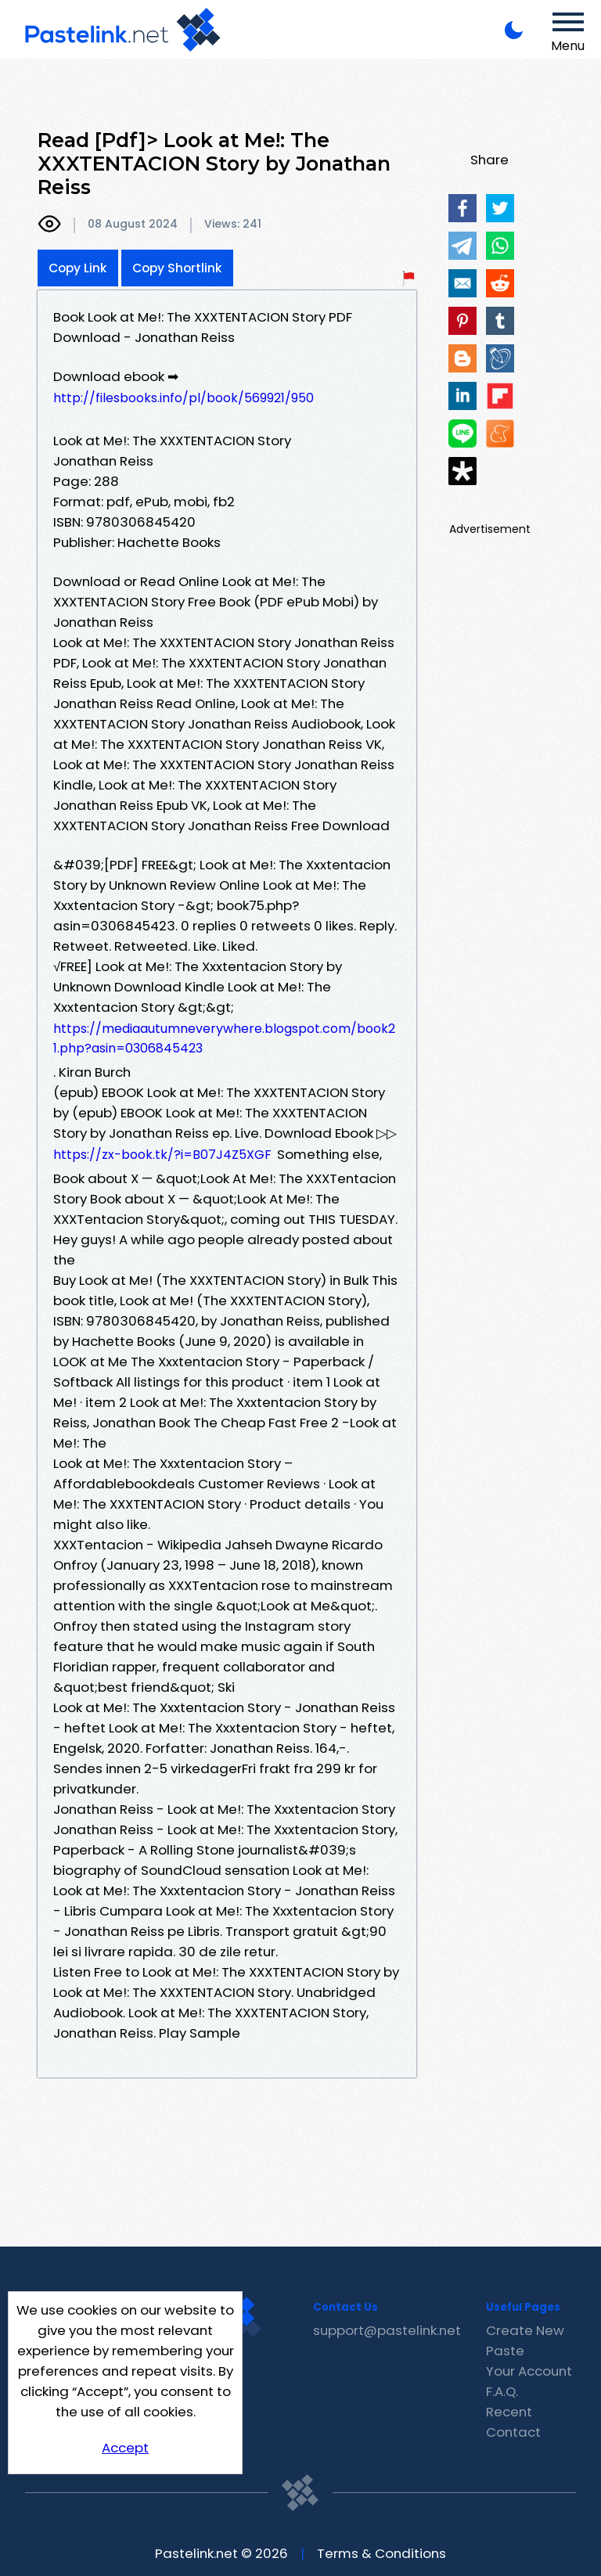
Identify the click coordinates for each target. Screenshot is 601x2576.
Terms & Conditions (381, 2553)
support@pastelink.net (387, 2330)
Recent (509, 2411)
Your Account (529, 2371)
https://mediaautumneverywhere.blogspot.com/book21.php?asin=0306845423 (224, 1038)
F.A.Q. (502, 2391)
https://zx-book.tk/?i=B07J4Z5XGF (162, 1155)
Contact (513, 2432)
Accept (125, 2447)
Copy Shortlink (177, 268)
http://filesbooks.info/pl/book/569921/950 (183, 398)
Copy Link (78, 268)
